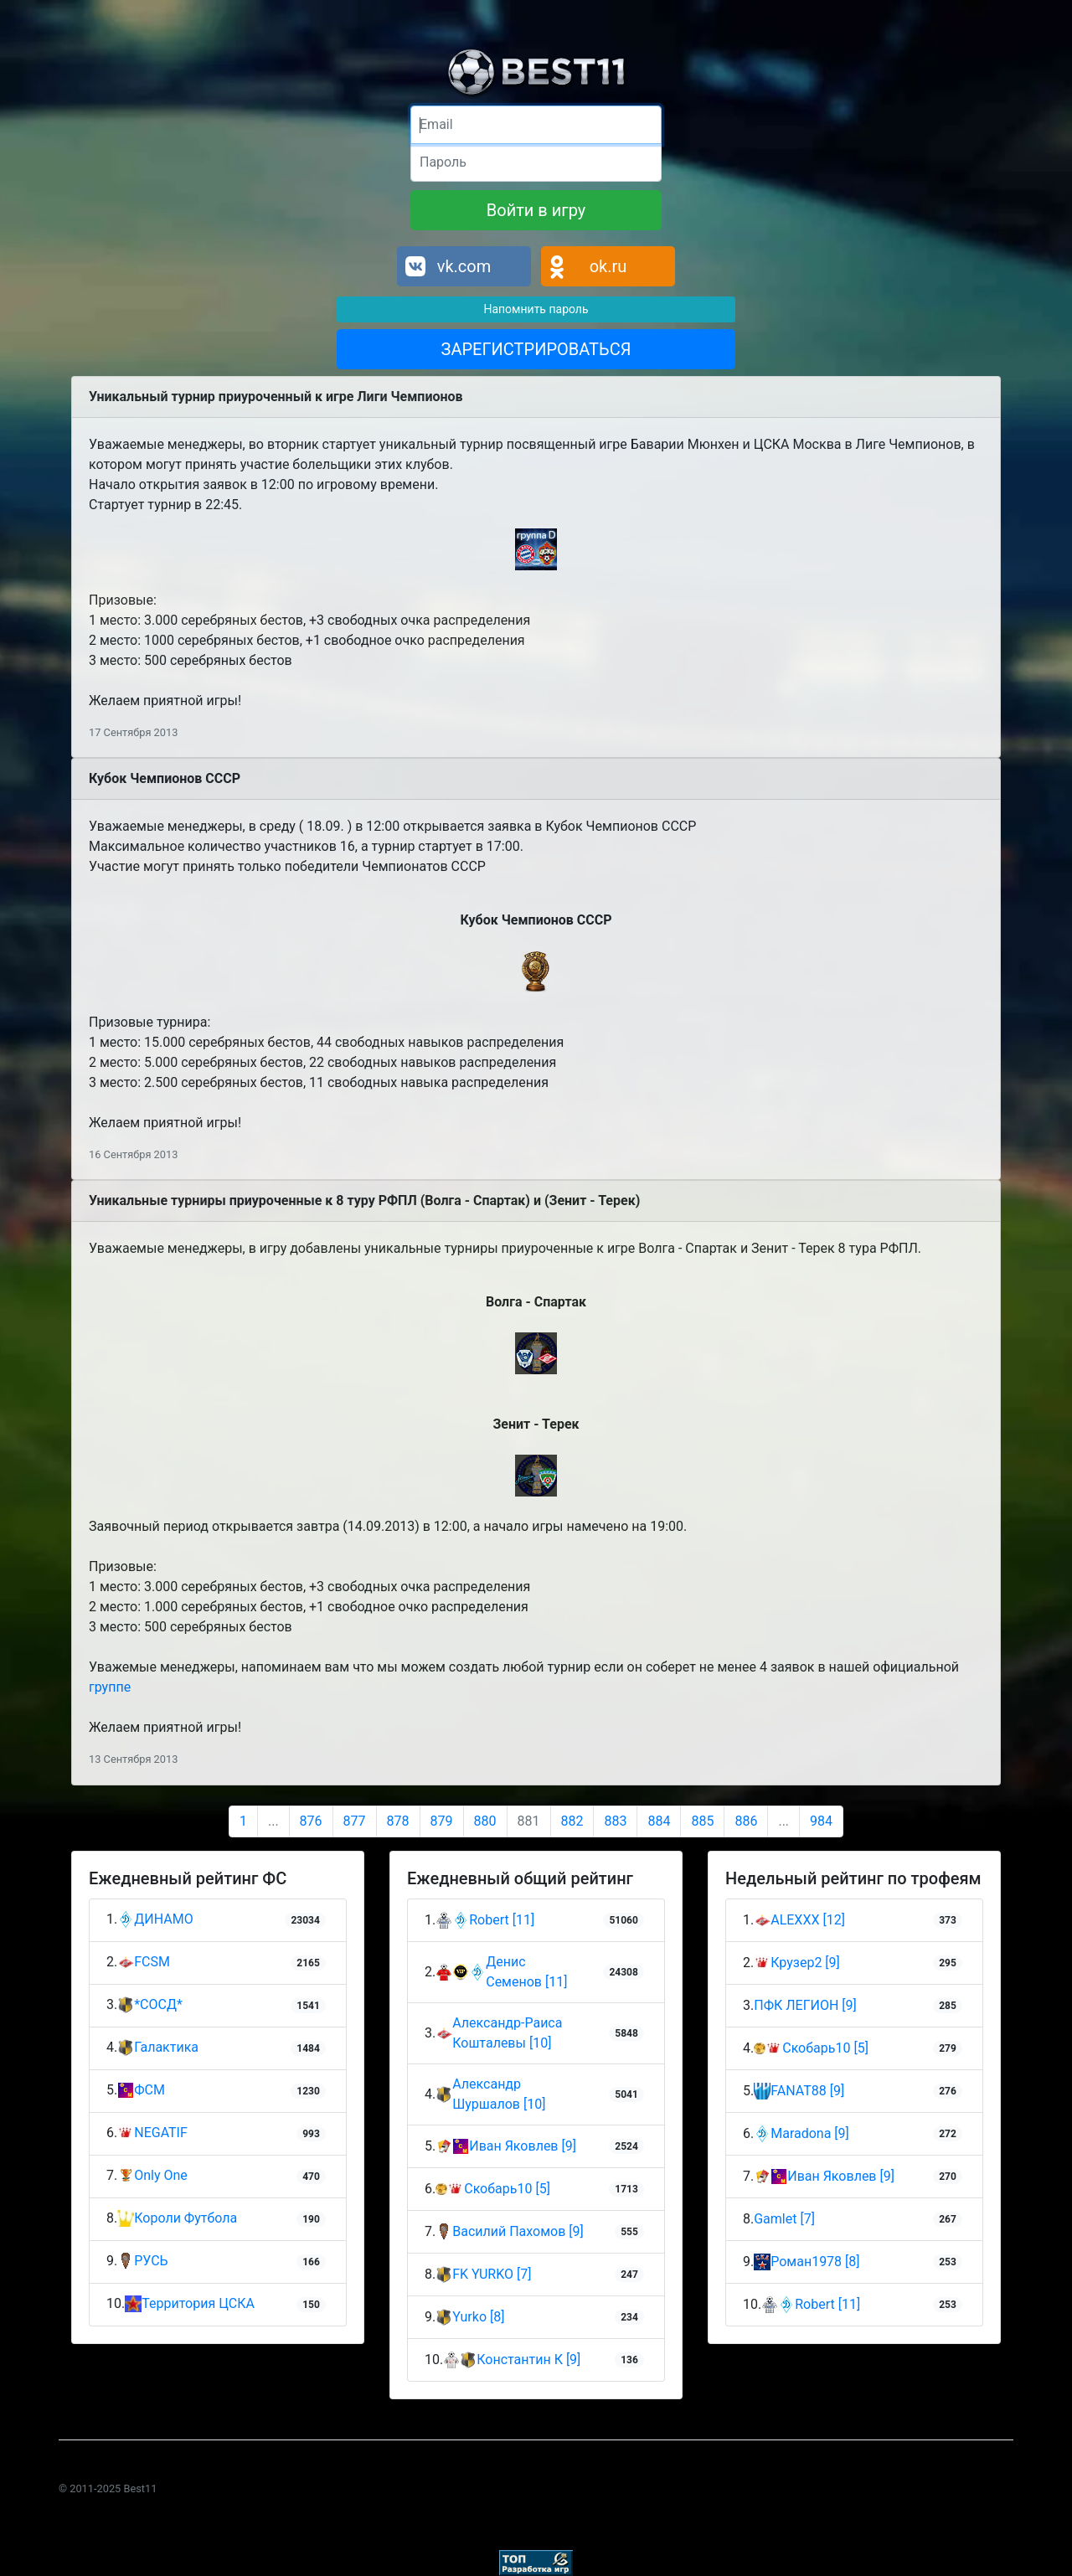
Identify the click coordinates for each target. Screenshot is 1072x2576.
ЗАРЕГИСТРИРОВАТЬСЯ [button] (536, 349)
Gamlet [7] (784, 2219)
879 (441, 1821)
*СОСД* (150, 2005)
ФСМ (141, 2090)
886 (745, 1821)
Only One (152, 2176)
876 (311, 1821)
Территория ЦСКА (190, 2304)
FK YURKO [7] (491, 2274)
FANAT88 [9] (807, 2091)
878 (398, 1821)
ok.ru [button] (608, 266)
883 (615, 1821)
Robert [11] (501, 1920)
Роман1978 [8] (814, 2261)
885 (702, 1821)
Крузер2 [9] (805, 1963)
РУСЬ (142, 2261)
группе (110, 1687)
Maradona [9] (809, 2133)
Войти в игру (536, 210)
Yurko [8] (478, 2317)
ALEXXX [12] (807, 1920)
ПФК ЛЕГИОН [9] (805, 2005)
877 (354, 1821)
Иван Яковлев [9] (522, 2146)
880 (485, 1821)
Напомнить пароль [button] (535, 309)
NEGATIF (152, 2133)
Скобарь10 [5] (507, 2189)
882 (572, 1821)
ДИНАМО (155, 1920)
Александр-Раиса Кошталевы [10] (507, 2033)
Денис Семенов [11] (526, 1972)
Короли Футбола (177, 2219)
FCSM (143, 1962)
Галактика (157, 2048)
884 (658, 1821)
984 (821, 1821)
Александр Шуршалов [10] (498, 2094)
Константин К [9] (528, 2359)
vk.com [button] (464, 266)
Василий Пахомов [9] (518, 2231)
